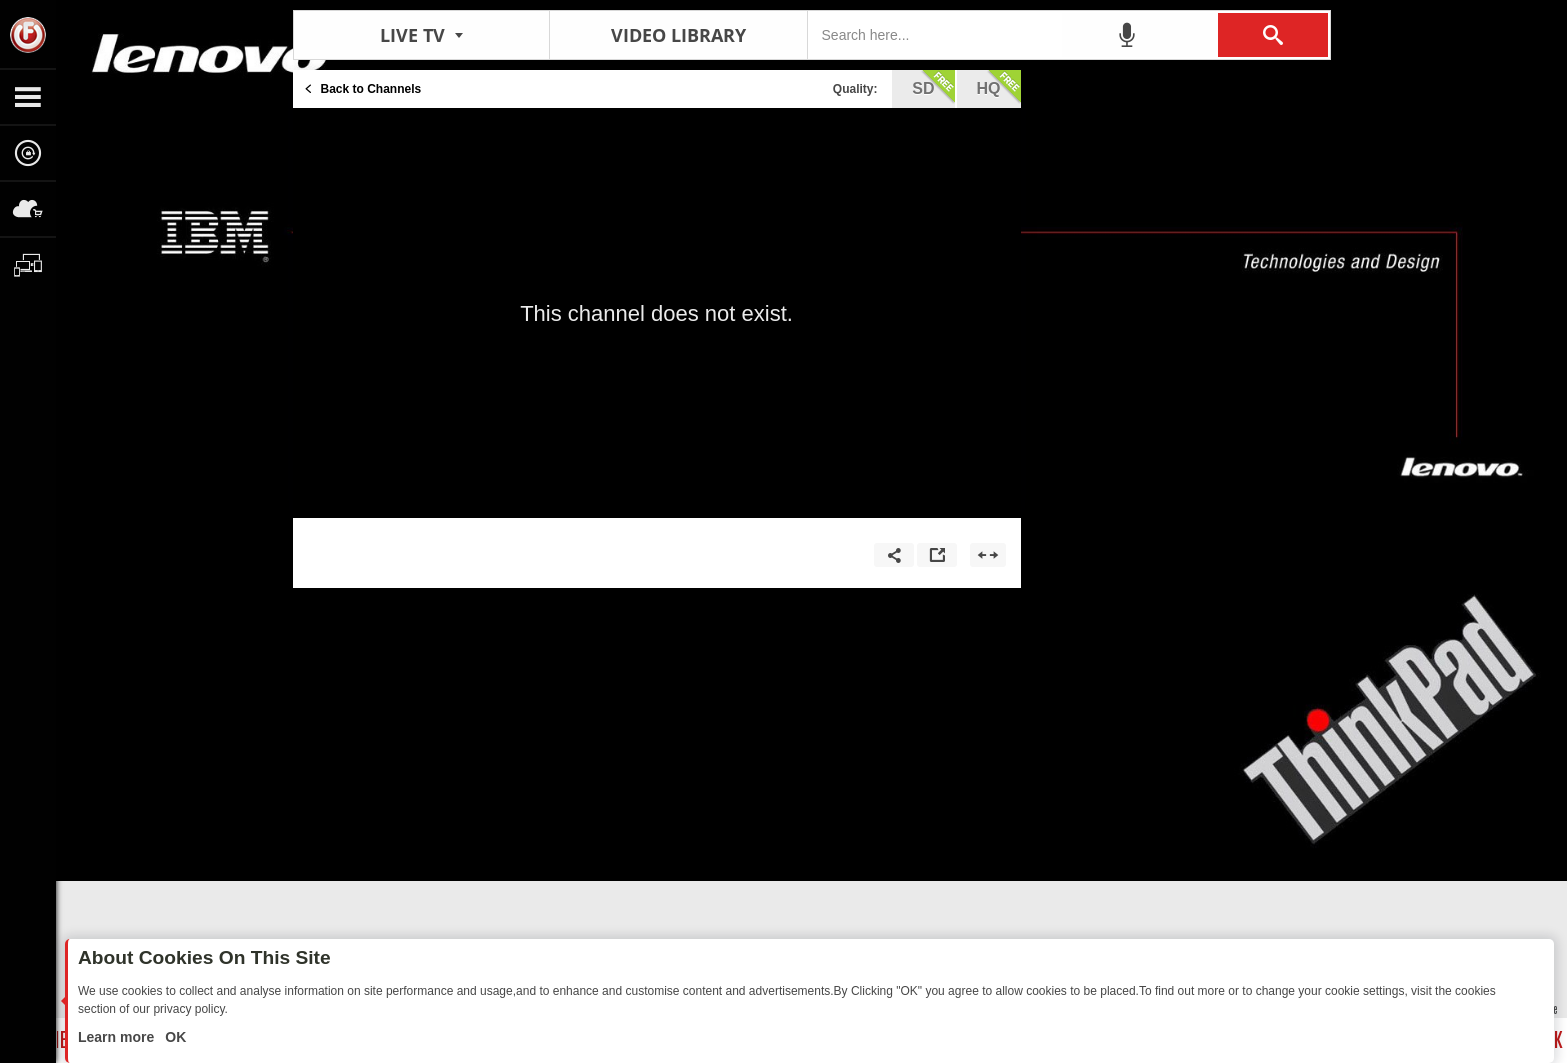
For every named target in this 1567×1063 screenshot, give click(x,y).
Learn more (118, 1037)
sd (933, 87)
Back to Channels (371, 89)
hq (999, 87)
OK (173, 1037)
